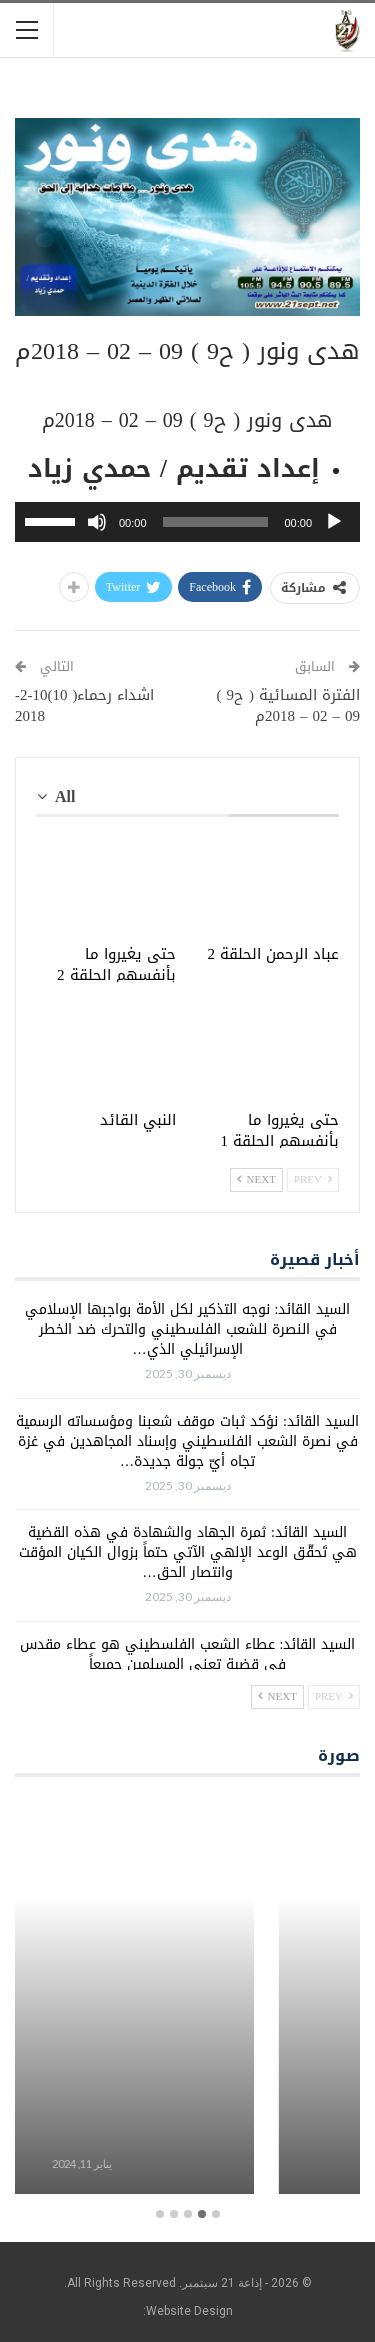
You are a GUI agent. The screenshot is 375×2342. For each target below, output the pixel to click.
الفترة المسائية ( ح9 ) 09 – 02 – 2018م (289, 705)
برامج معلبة (187, 2131)
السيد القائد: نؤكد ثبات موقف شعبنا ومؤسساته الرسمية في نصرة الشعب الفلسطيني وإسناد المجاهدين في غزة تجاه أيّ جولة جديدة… (187, 1441)
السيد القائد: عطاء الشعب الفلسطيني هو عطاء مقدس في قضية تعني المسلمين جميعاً (188, 1654)
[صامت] (97, 522)
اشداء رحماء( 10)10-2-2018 (85, 705)
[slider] (216, 522)
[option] (187, 1998)
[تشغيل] (334, 522)
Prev (313, 1179)
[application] (187, 522)
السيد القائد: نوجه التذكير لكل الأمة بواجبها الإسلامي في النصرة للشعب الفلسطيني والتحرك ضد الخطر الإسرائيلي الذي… (188, 1329)
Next (256, 1179)
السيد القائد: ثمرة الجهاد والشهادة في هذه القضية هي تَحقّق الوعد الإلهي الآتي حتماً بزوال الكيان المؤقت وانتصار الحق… (188, 1552)
